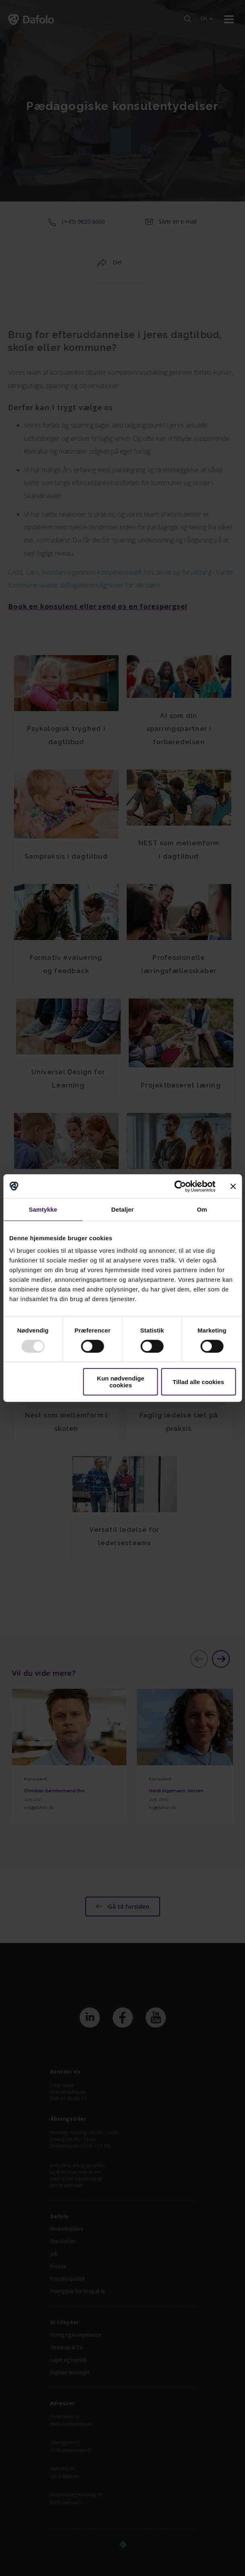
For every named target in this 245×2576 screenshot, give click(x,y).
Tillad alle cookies (198, 1381)
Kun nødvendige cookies (120, 1382)
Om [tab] (202, 1209)
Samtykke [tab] (43, 1209)
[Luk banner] (233, 1186)
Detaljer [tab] (122, 1209)
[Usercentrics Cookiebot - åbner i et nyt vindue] (180, 1186)
